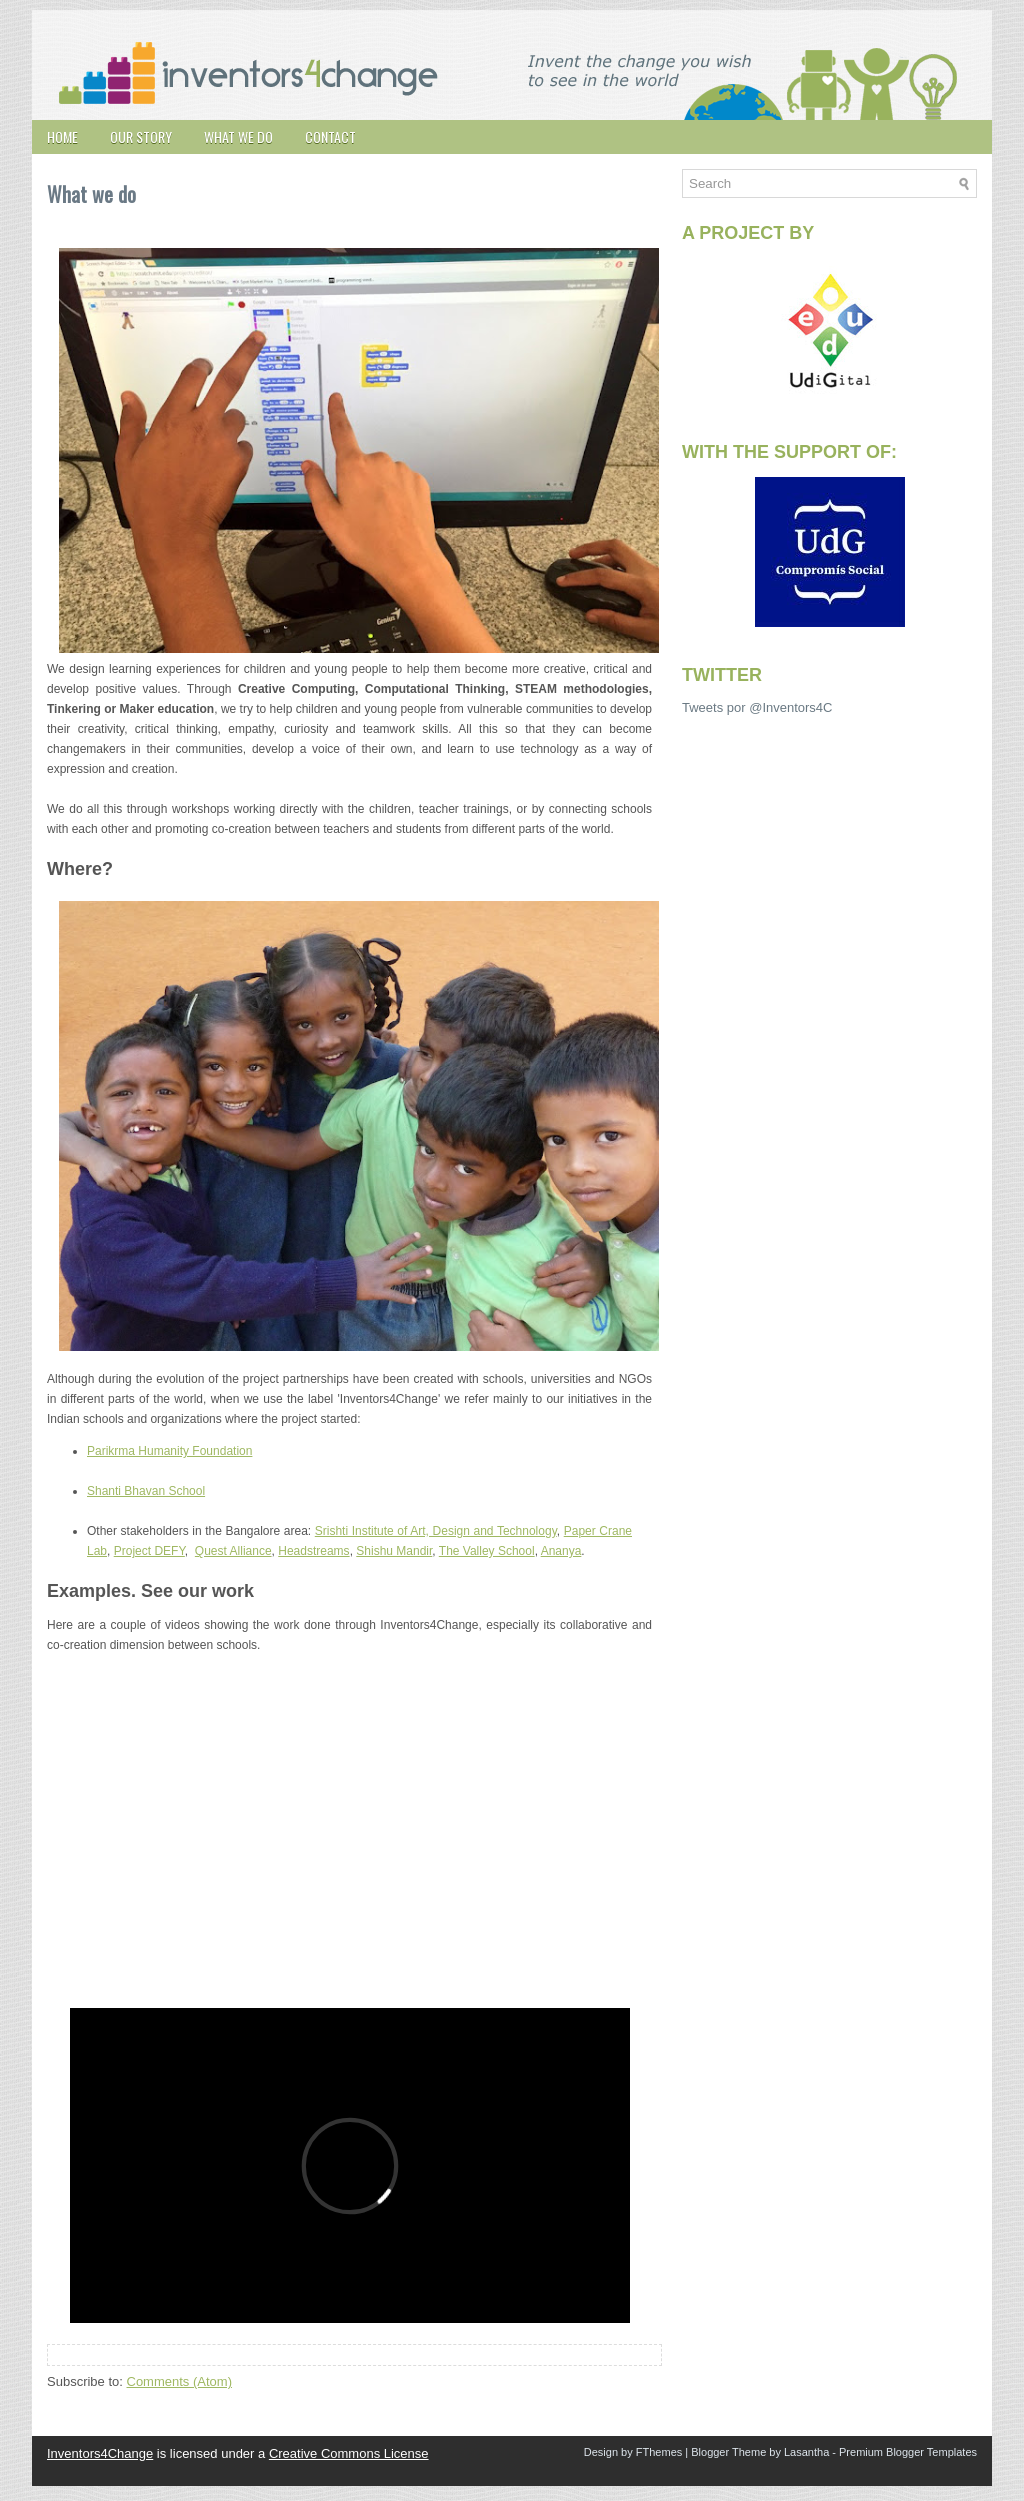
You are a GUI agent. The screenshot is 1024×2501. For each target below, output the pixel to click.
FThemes (659, 2452)
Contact (330, 136)
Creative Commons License (349, 2453)
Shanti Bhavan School (146, 1491)
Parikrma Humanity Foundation (169, 1451)
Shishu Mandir (394, 1551)
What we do (238, 136)
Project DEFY (149, 1551)
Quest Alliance (233, 1551)
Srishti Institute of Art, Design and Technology (436, 1531)
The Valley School (487, 1551)
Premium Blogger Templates (908, 2452)
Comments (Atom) (179, 2381)
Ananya (561, 1551)
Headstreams (313, 1551)
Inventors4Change (100, 2453)
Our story (141, 136)
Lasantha (806, 2452)
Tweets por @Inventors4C (757, 707)
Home (62, 136)
